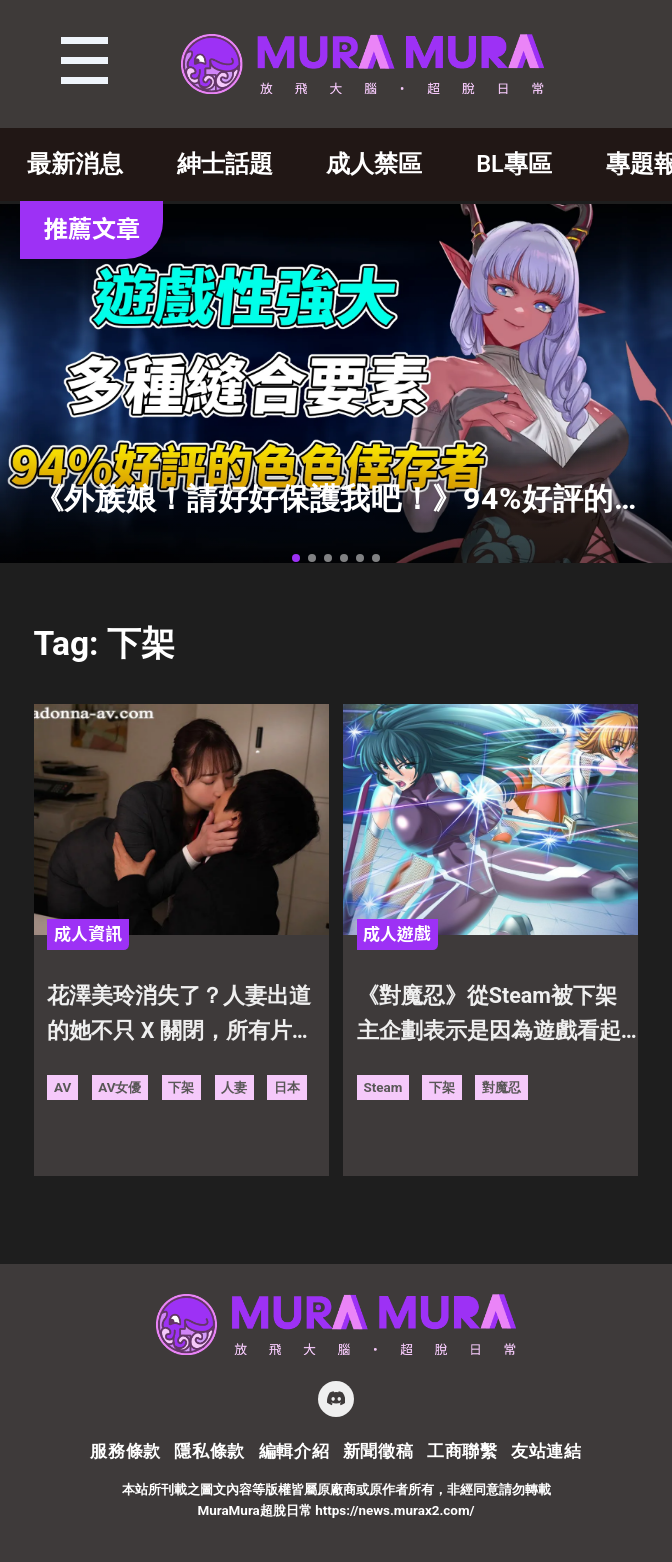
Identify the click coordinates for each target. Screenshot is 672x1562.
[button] (296, 558)
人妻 (234, 1087)
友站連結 (546, 1451)
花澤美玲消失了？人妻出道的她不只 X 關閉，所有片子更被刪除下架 (180, 1016)
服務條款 (125, 1451)
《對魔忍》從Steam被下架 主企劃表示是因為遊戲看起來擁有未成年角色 (498, 1016)
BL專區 (514, 164)
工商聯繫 (462, 1451)
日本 (287, 1087)
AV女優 (119, 1087)
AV (62, 1087)
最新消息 (75, 164)
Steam (382, 1087)
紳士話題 (225, 164)
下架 (181, 1087)
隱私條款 (209, 1451)
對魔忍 (501, 1087)
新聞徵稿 (378, 1451)
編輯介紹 (294, 1451)
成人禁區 (374, 164)
